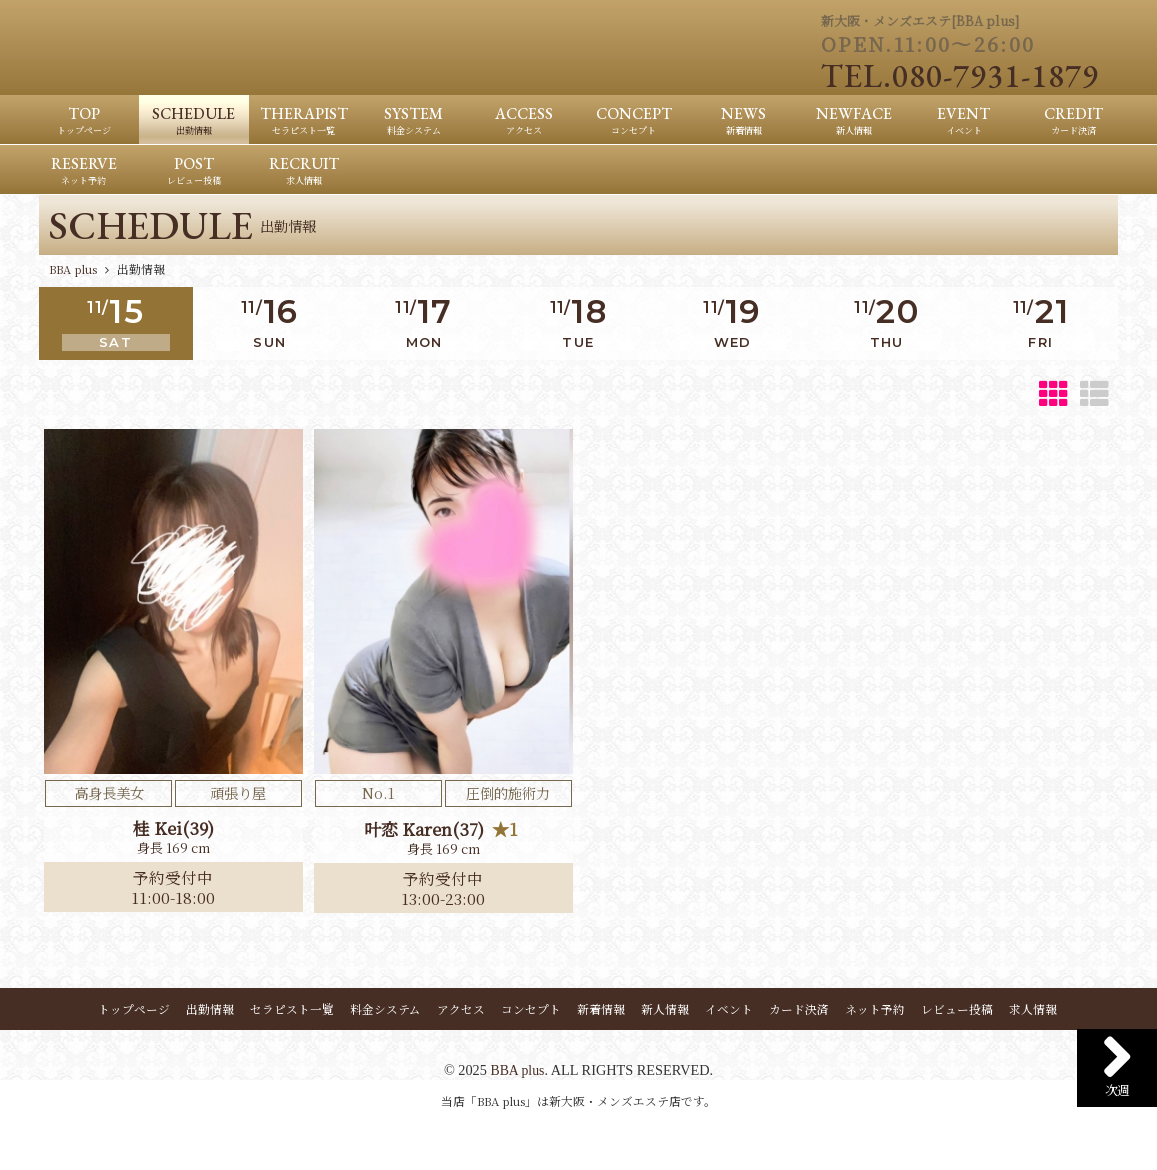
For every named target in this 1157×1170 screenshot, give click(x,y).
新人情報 (665, 1011)
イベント (729, 1011)
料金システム (385, 1011)
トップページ (134, 1011)
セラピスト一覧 (292, 1011)
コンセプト (531, 1011)
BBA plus (517, 1073)
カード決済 (799, 1011)
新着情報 (601, 1011)
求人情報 (1033, 1011)
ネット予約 (875, 1011)
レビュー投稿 (957, 1011)
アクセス (461, 1011)
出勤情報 (210, 1011)
